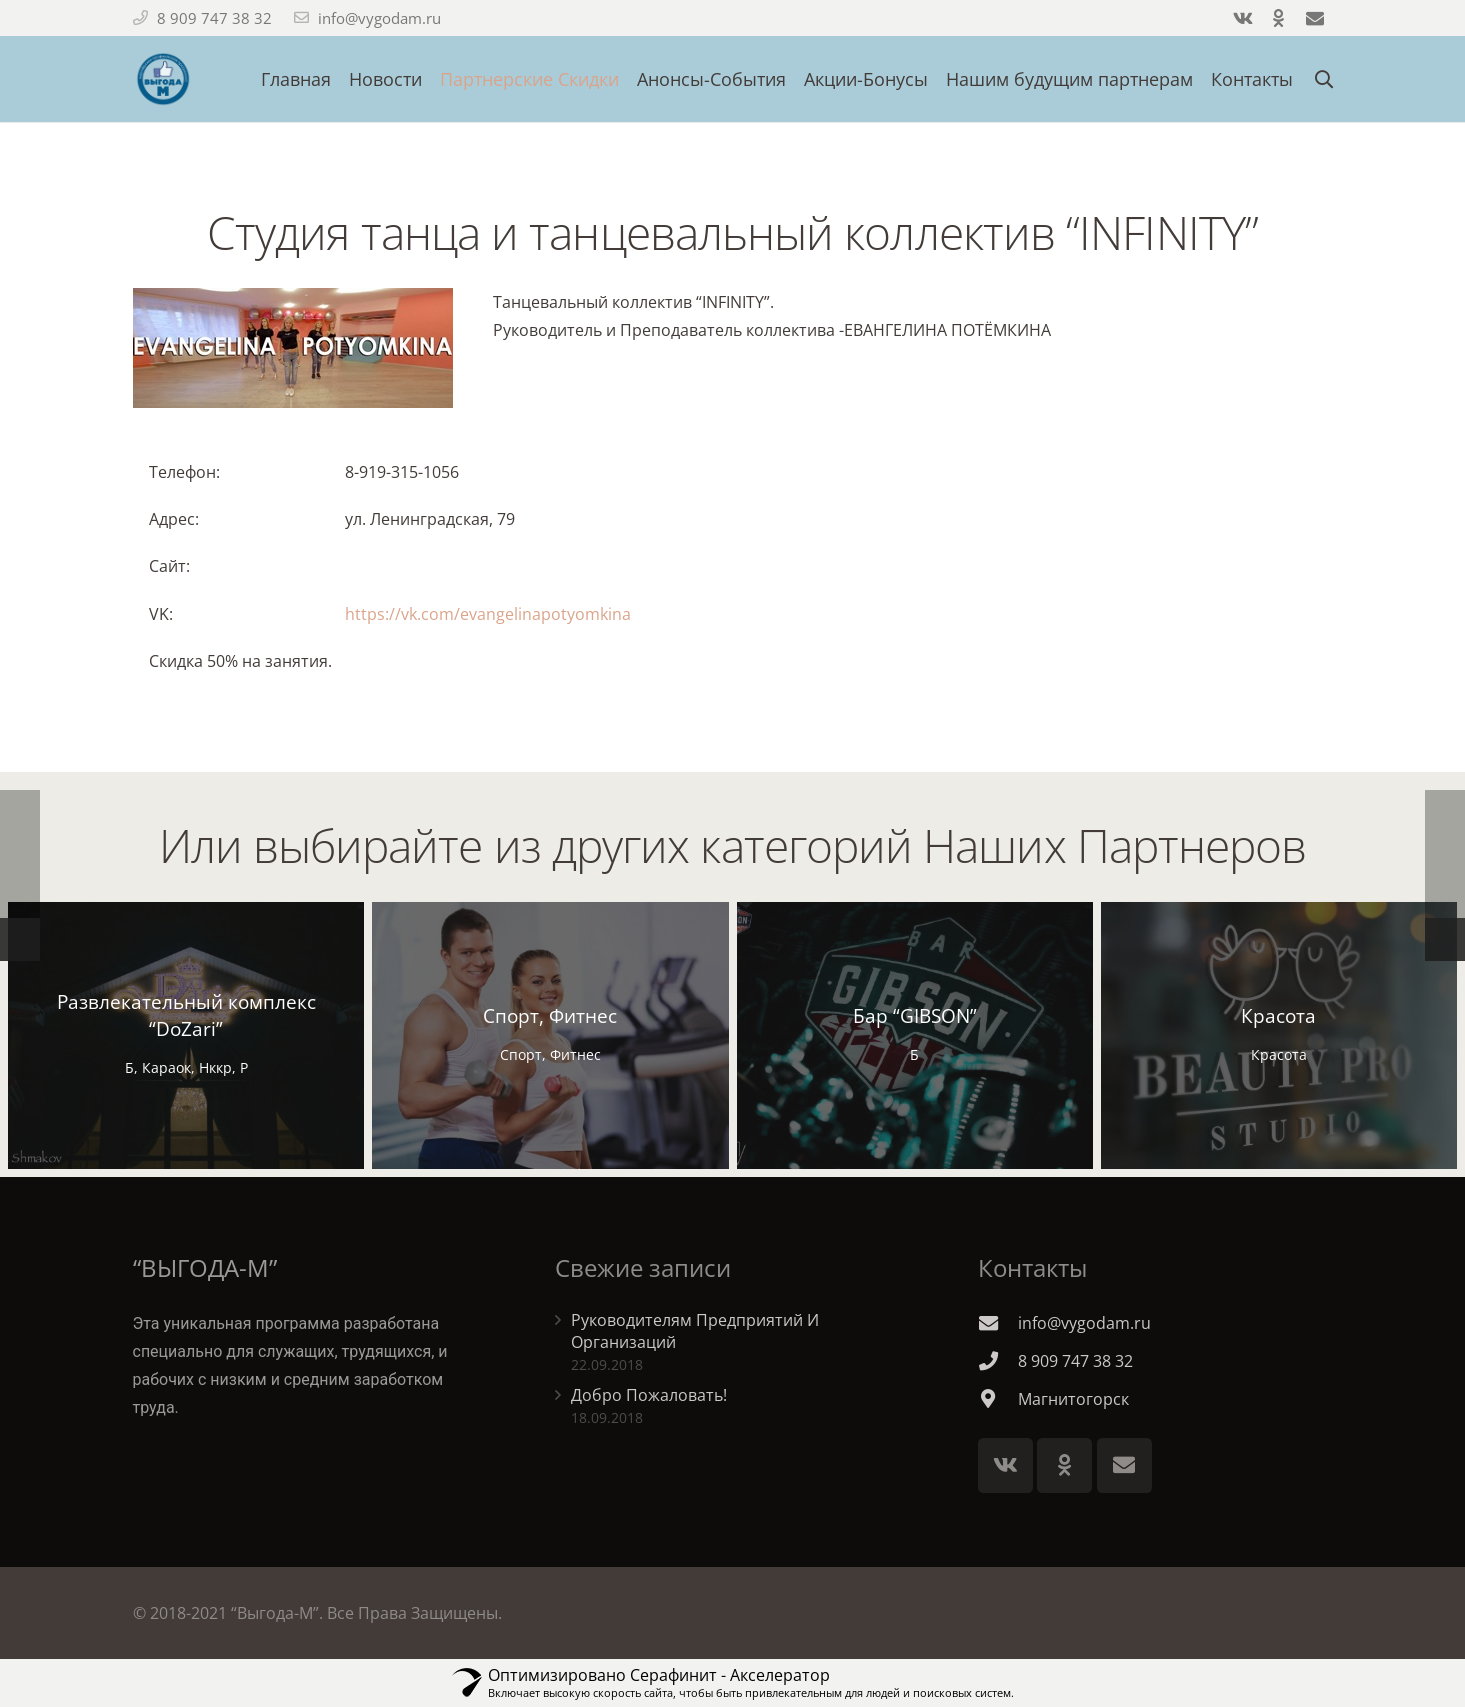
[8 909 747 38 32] (998, 1360)
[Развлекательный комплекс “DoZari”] (186, 1035)
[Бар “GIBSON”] (915, 1035)
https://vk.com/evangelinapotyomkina (488, 614)
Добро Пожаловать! (649, 1395)
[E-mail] (1124, 1465)
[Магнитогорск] (998, 1398)
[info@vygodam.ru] (998, 1322)
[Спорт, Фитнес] (550, 1035)
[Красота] (1279, 1035)
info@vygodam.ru (379, 18)
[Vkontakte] (1005, 1465)
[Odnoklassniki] (1064, 1465)
